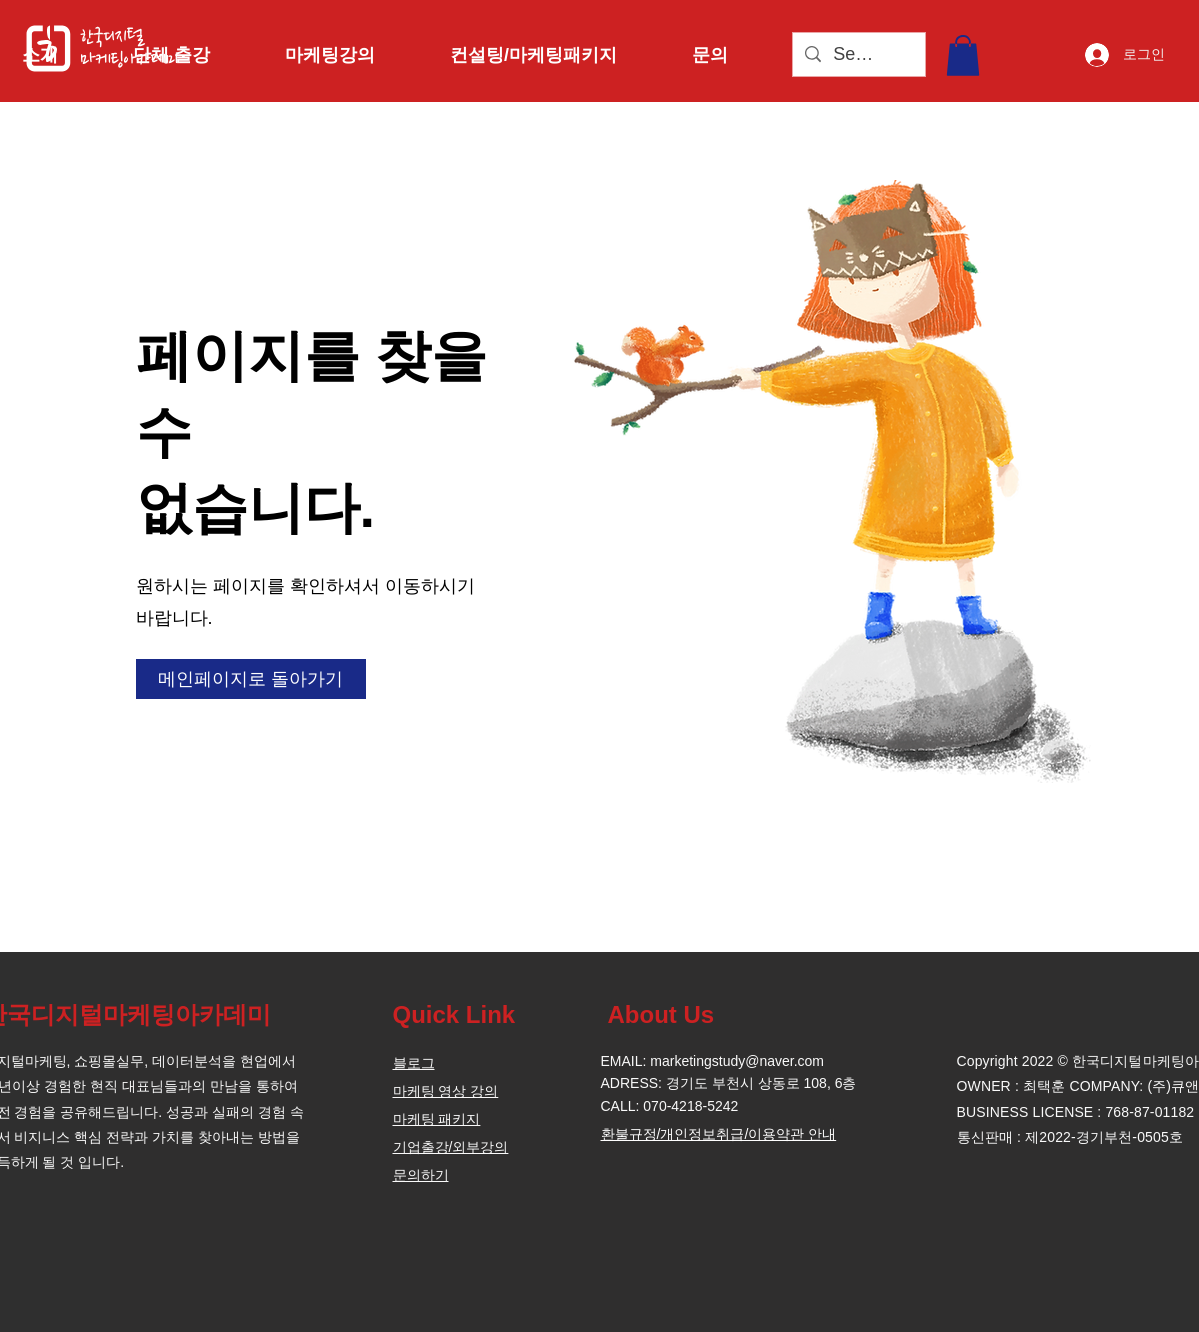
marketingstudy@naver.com (737, 1061)
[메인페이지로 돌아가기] (251, 679)
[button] (62, 55)
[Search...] (858, 54)
